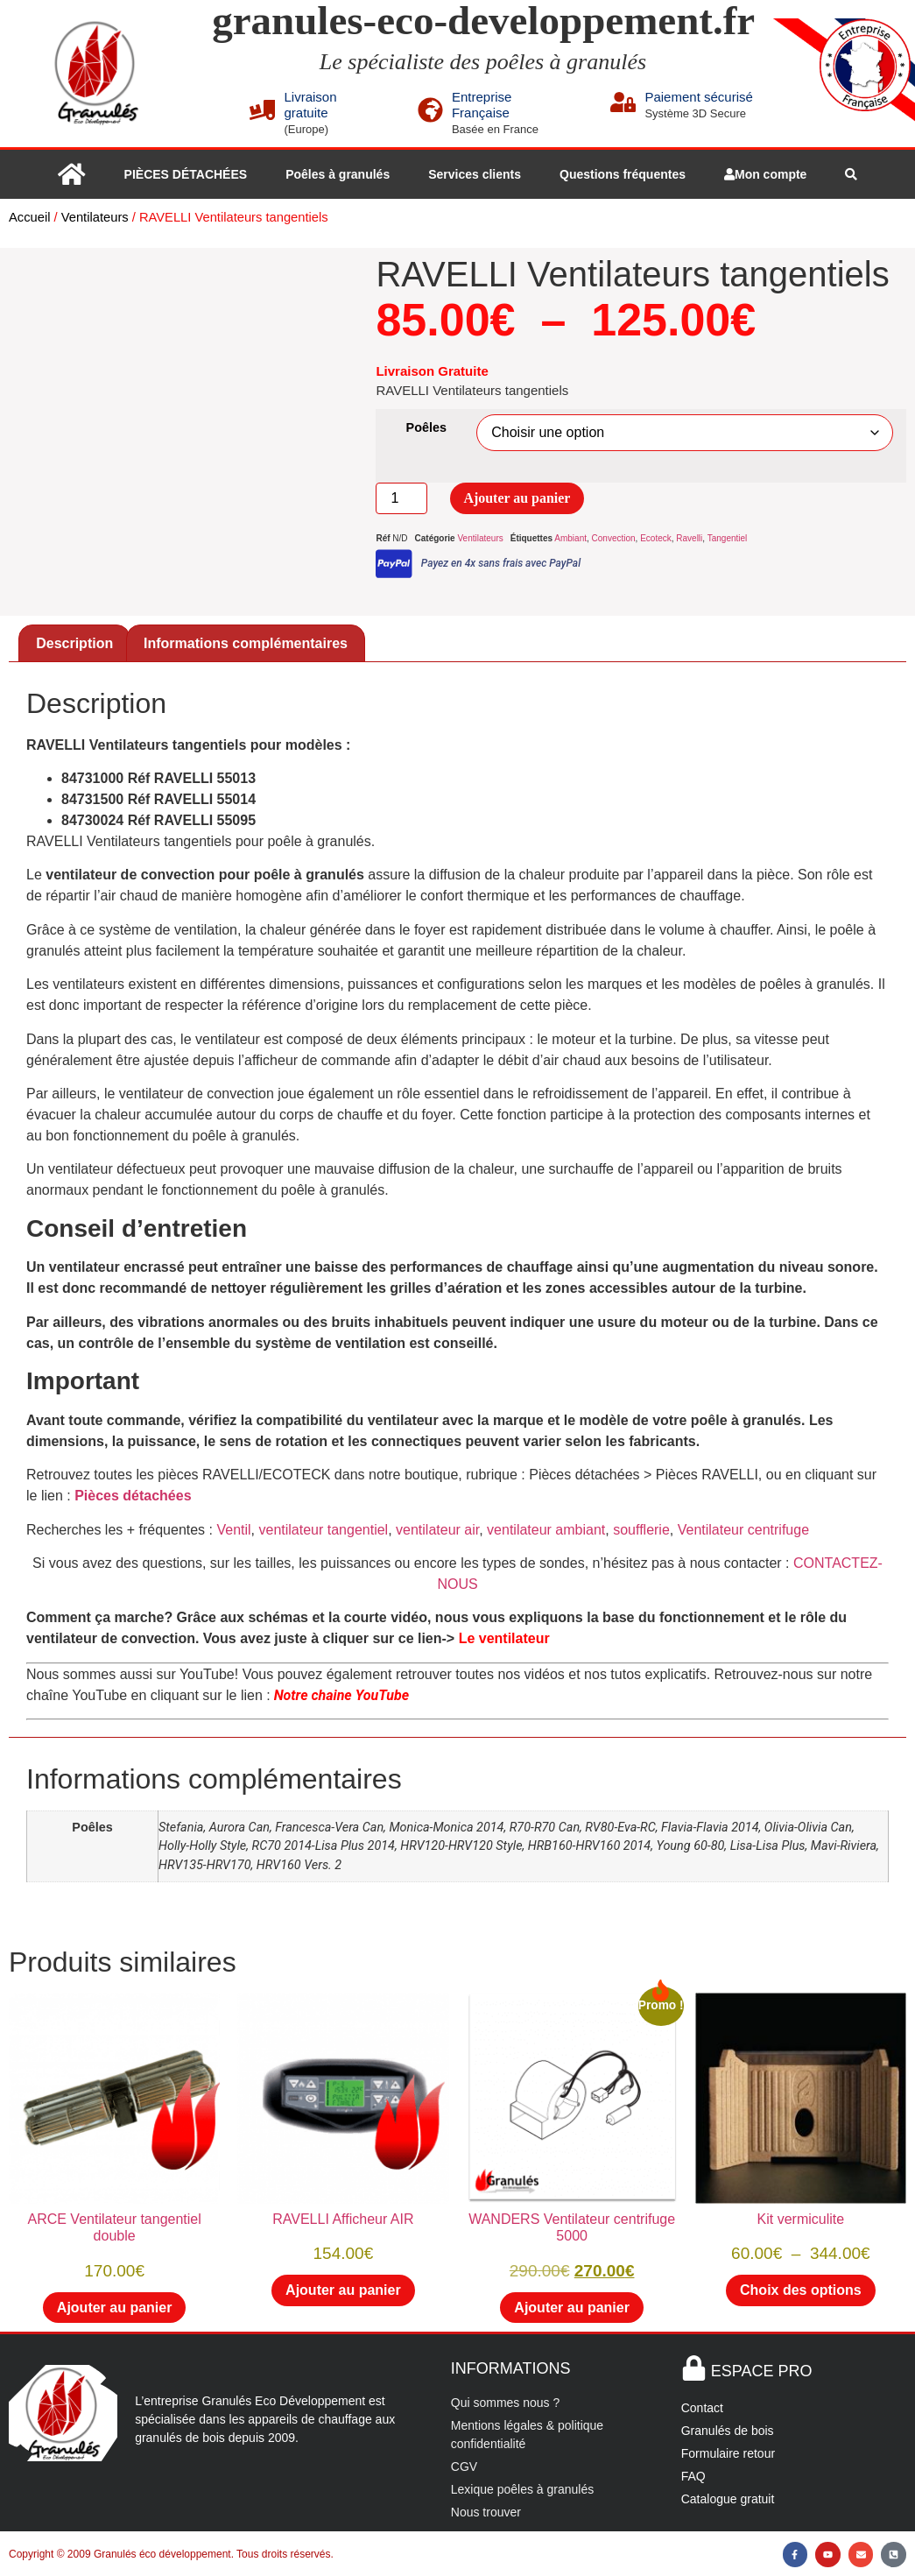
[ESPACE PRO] (694, 2368)
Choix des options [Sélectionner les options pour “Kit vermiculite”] (801, 2290)
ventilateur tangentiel (323, 1529)
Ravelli (689, 538)
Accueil (29, 217)
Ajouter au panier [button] (114, 2307)
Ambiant (570, 538)
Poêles (426, 427)
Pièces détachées (132, 1495)
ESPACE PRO (762, 2371)
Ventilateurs (95, 217)
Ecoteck (656, 538)
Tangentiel (727, 538)
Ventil (233, 1529)
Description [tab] (74, 643)
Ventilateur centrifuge (743, 1529)
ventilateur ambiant (546, 1529)
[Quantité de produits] (401, 498)
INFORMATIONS (511, 2368)
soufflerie (641, 1529)
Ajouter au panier (517, 497)
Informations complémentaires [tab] (246, 643)
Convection (614, 538)
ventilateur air (436, 1529)
